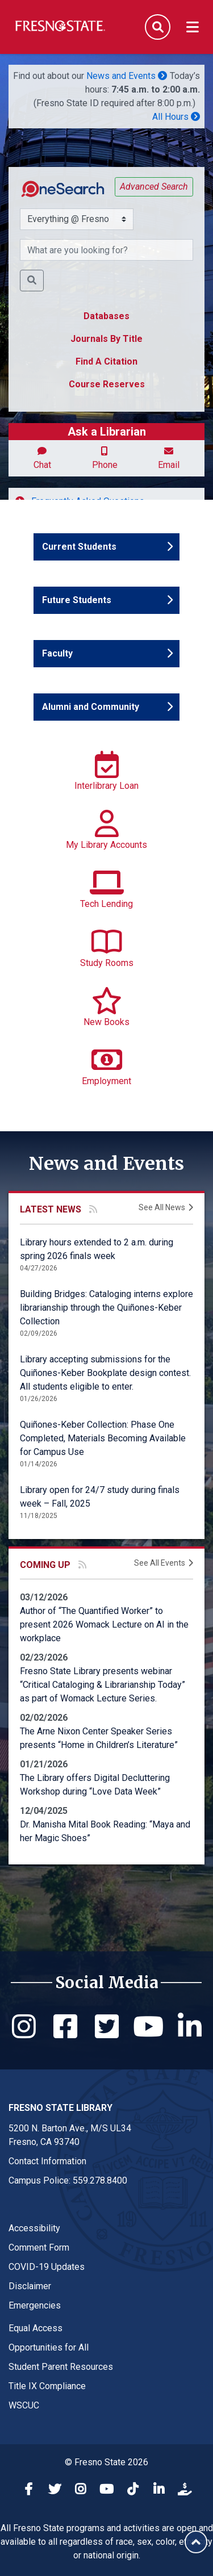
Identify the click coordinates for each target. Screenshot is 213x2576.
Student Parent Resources (61, 2366)
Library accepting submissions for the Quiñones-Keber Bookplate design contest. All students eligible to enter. (105, 1373)
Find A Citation (106, 361)
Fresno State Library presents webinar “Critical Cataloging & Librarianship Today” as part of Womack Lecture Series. (102, 1685)
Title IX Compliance (47, 2386)
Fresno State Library (60, 2107)
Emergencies (35, 2305)
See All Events (159, 1562)
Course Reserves (107, 384)
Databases (106, 316)
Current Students (78, 546)
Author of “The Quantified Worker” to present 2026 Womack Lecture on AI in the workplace (104, 1624)
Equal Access (35, 2328)
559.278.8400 (100, 2180)
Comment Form (39, 2247)
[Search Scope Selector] (76, 219)
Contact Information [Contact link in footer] (47, 2161)
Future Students (76, 599)
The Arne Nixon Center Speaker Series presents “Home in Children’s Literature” (99, 1738)
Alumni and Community (90, 706)
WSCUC (24, 2405)
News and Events (126, 75)
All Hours (176, 116)
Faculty (74, 652)
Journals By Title (106, 338)
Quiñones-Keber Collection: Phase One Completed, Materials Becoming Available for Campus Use (103, 1438)
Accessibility (34, 2228)
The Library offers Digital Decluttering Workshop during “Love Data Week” (95, 1784)
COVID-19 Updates (47, 2266)
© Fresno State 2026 (106, 2462)
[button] (32, 280)
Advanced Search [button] (154, 186)
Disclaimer (30, 2286)
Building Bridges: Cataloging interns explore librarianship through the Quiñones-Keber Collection (106, 1308)
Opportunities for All (49, 2347)
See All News (162, 1207)
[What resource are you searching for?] (106, 250)
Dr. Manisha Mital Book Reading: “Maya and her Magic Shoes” (105, 1831)
